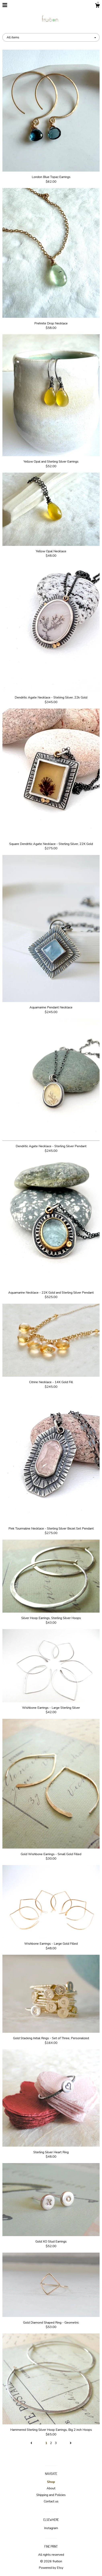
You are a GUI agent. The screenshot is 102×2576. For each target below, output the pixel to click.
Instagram (51, 2528)
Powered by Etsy (51, 2568)
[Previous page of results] (31, 2443)
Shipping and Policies (51, 2495)
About (51, 2488)
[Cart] (97, 6)
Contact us (51, 2501)
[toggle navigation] (4, 5)
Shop (51, 2482)
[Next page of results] (71, 2443)
